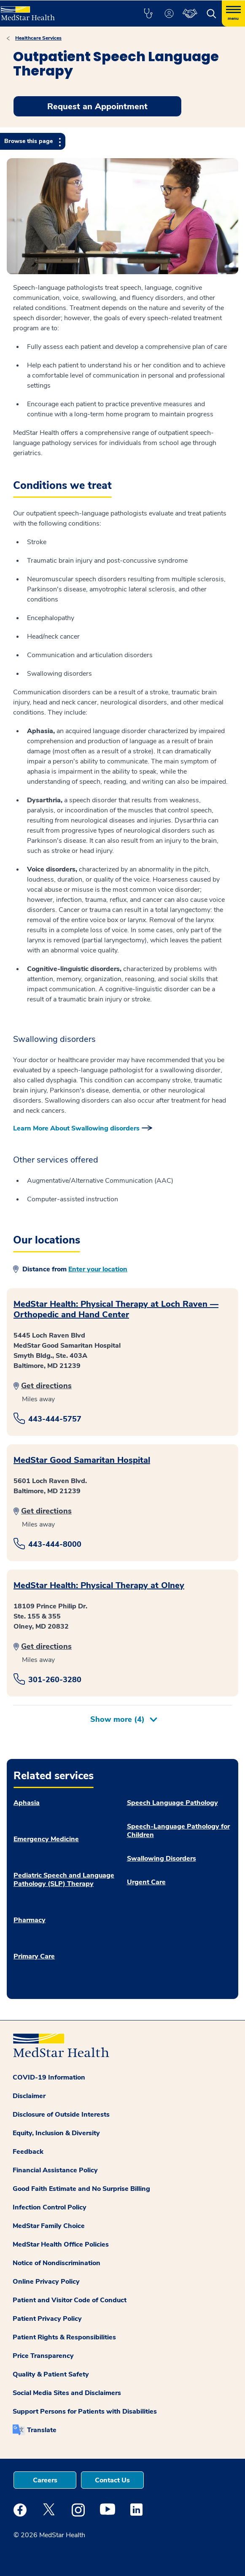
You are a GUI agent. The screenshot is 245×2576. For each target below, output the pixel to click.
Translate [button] (42, 2430)
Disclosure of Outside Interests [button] (61, 2114)
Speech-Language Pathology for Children (178, 1830)
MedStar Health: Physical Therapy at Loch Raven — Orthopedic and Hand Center (115, 1309)
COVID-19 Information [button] (49, 2077)
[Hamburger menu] (233, 13)
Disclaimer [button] (29, 2096)
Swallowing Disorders (161, 1858)
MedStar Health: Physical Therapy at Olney (98, 1585)
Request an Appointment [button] (97, 106)
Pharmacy (29, 1920)
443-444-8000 (54, 1544)
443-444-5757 (54, 1419)
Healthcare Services (38, 38)
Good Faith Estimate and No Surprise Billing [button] (81, 2188)
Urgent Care (146, 1882)
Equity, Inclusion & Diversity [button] (56, 2133)
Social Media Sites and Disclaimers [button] (67, 2393)
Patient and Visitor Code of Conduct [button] (70, 2300)
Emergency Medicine (46, 1839)
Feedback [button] (28, 2151)
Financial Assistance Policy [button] (55, 2170)
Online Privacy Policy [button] (46, 2281)
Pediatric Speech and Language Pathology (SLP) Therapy (63, 1879)
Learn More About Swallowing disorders (76, 1128)
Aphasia (26, 1803)
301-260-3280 (54, 1680)
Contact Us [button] (112, 2480)
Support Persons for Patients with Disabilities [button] (85, 2411)
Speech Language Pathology (172, 1803)
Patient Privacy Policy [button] (47, 2318)
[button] (148, 13)
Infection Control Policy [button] (49, 2207)
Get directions (46, 1386)
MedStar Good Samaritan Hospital (81, 1460)
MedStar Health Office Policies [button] (61, 2244)
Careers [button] (45, 2480)
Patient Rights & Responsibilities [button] (64, 2337)
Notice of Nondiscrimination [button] (56, 2263)
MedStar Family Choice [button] (49, 2226)
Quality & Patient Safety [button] (51, 2374)
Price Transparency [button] (43, 2355)
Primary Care (34, 1956)
